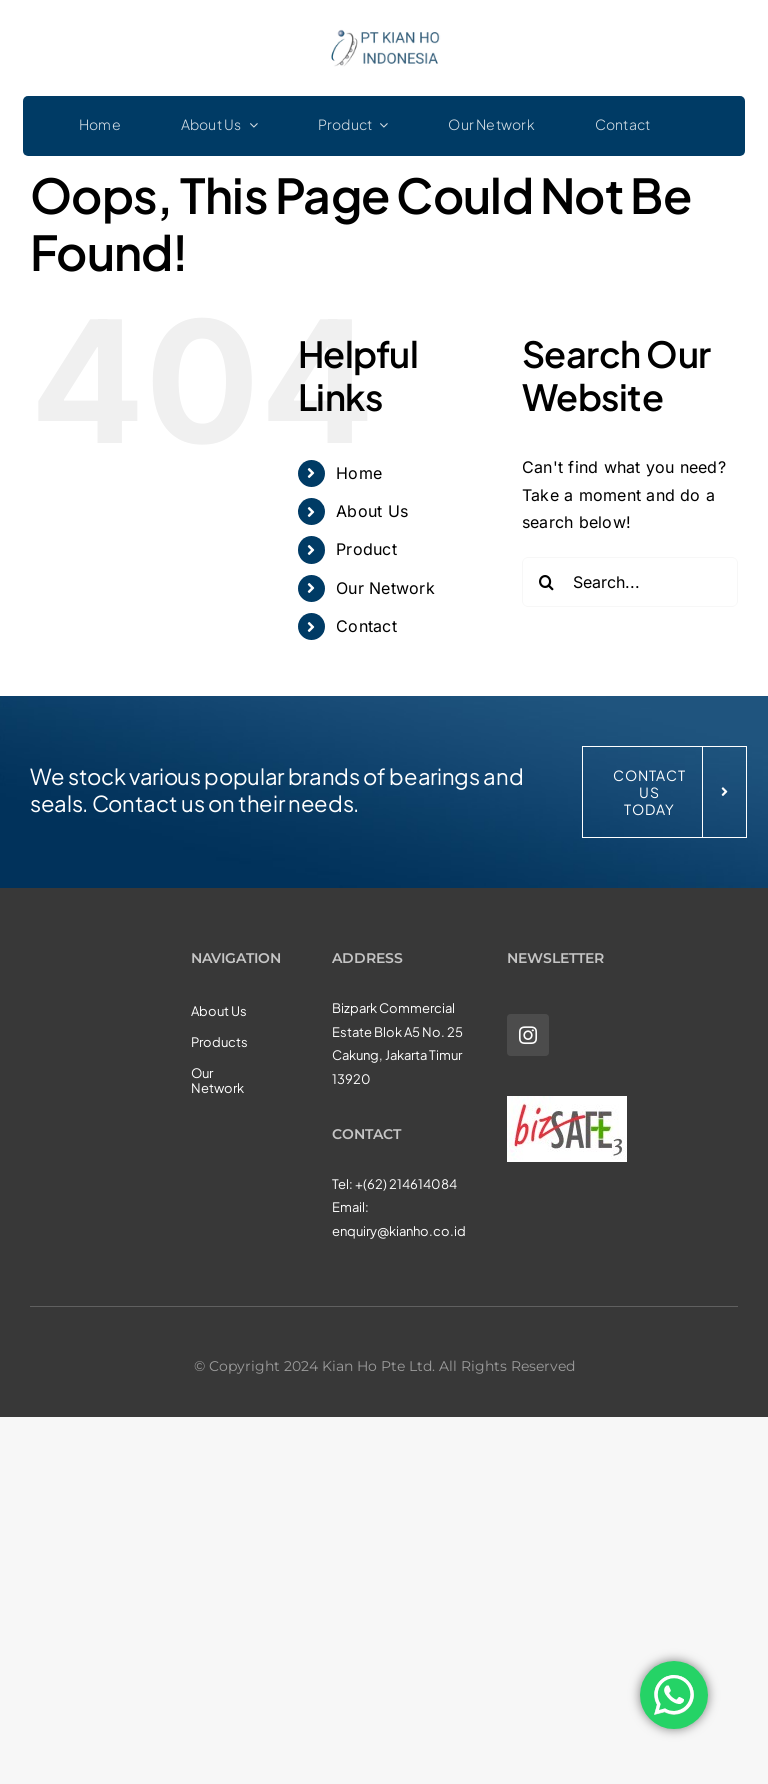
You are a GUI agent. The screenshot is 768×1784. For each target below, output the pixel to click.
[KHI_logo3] (384, 28)
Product (366, 549)
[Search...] (630, 582)
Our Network (385, 588)
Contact (366, 626)
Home (359, 473)
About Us (372, 511)
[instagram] (528, 1035)
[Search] (547, 582)
